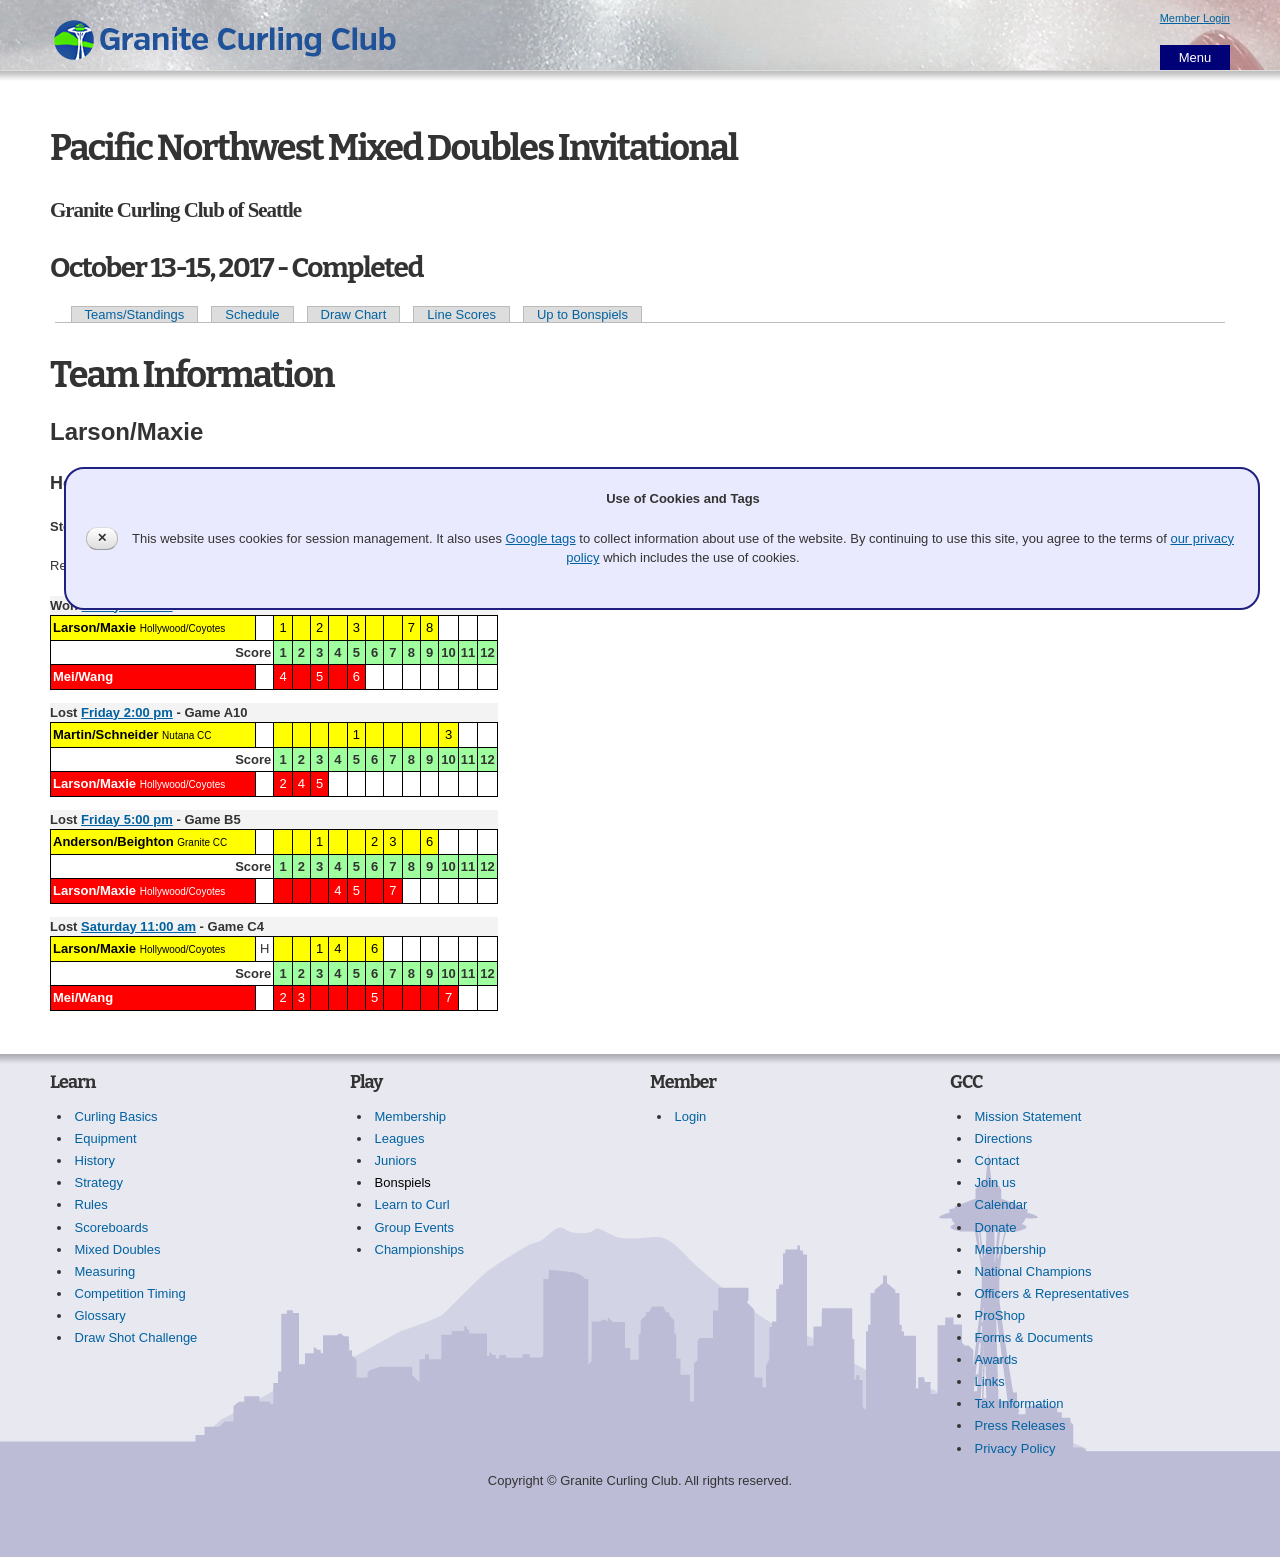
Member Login (1195, 18)
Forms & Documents (1034, 1337)
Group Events (415, 1227)
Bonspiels (403, 1182)
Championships (420, 1249)
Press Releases (1020, 1425)
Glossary (100, 1315)
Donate (996, 1227)
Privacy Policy (1015, 1448)
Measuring (105, 1271)
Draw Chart (354, 314)
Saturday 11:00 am (138, 926)
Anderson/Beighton (113, 841)
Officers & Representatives (1052, 1293)
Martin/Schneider (105, 734)
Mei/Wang (83, 676)
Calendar (1001, 1204)
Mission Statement (1028, 1116)
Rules (91, 1204)
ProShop (1000, 1315)
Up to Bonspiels (582, 314)
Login (691, 1116)
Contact (997, 1160)
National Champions (1033, 1271)
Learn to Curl (412, 1204)
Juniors (396, 1160)
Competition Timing (130, 1293)
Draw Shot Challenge (136, 1337)
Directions (1004, 1138)
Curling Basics (116, 1116)
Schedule (252, 314)
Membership (411, 1116)
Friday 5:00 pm (127, 819)
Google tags (541, 538)
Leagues (400, 1138)
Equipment (106, 1138)
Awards (996, 1359)
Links (990, 1381)
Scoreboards (112, 1227)
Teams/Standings (135, 314)
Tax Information (1019, 1403)
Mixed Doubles (118, 1249)
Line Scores (461, 314)
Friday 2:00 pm (127, 712)
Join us (995, 1182)
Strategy (99, 1182)
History (95, 1160)
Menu (1195, 57)
